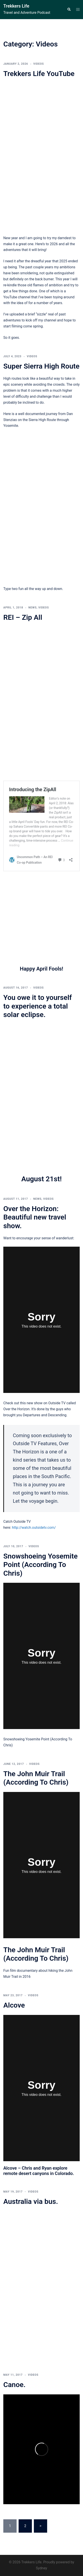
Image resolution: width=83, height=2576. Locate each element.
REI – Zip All (22, 617)
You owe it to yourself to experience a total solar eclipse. (37, 1006)
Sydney (41, 2568)
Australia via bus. (30, 2201)
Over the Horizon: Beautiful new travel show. (34, 1217)
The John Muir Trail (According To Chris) (35, 1777)
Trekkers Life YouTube (39, 73)
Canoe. (14, 2384)
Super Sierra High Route (41, 366)
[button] (69, 9)
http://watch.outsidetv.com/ (34, 1527)
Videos (38, 63)
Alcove (14, 2005)
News (32, 607)
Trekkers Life (16, 6)
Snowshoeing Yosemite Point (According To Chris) (40, 1564)
